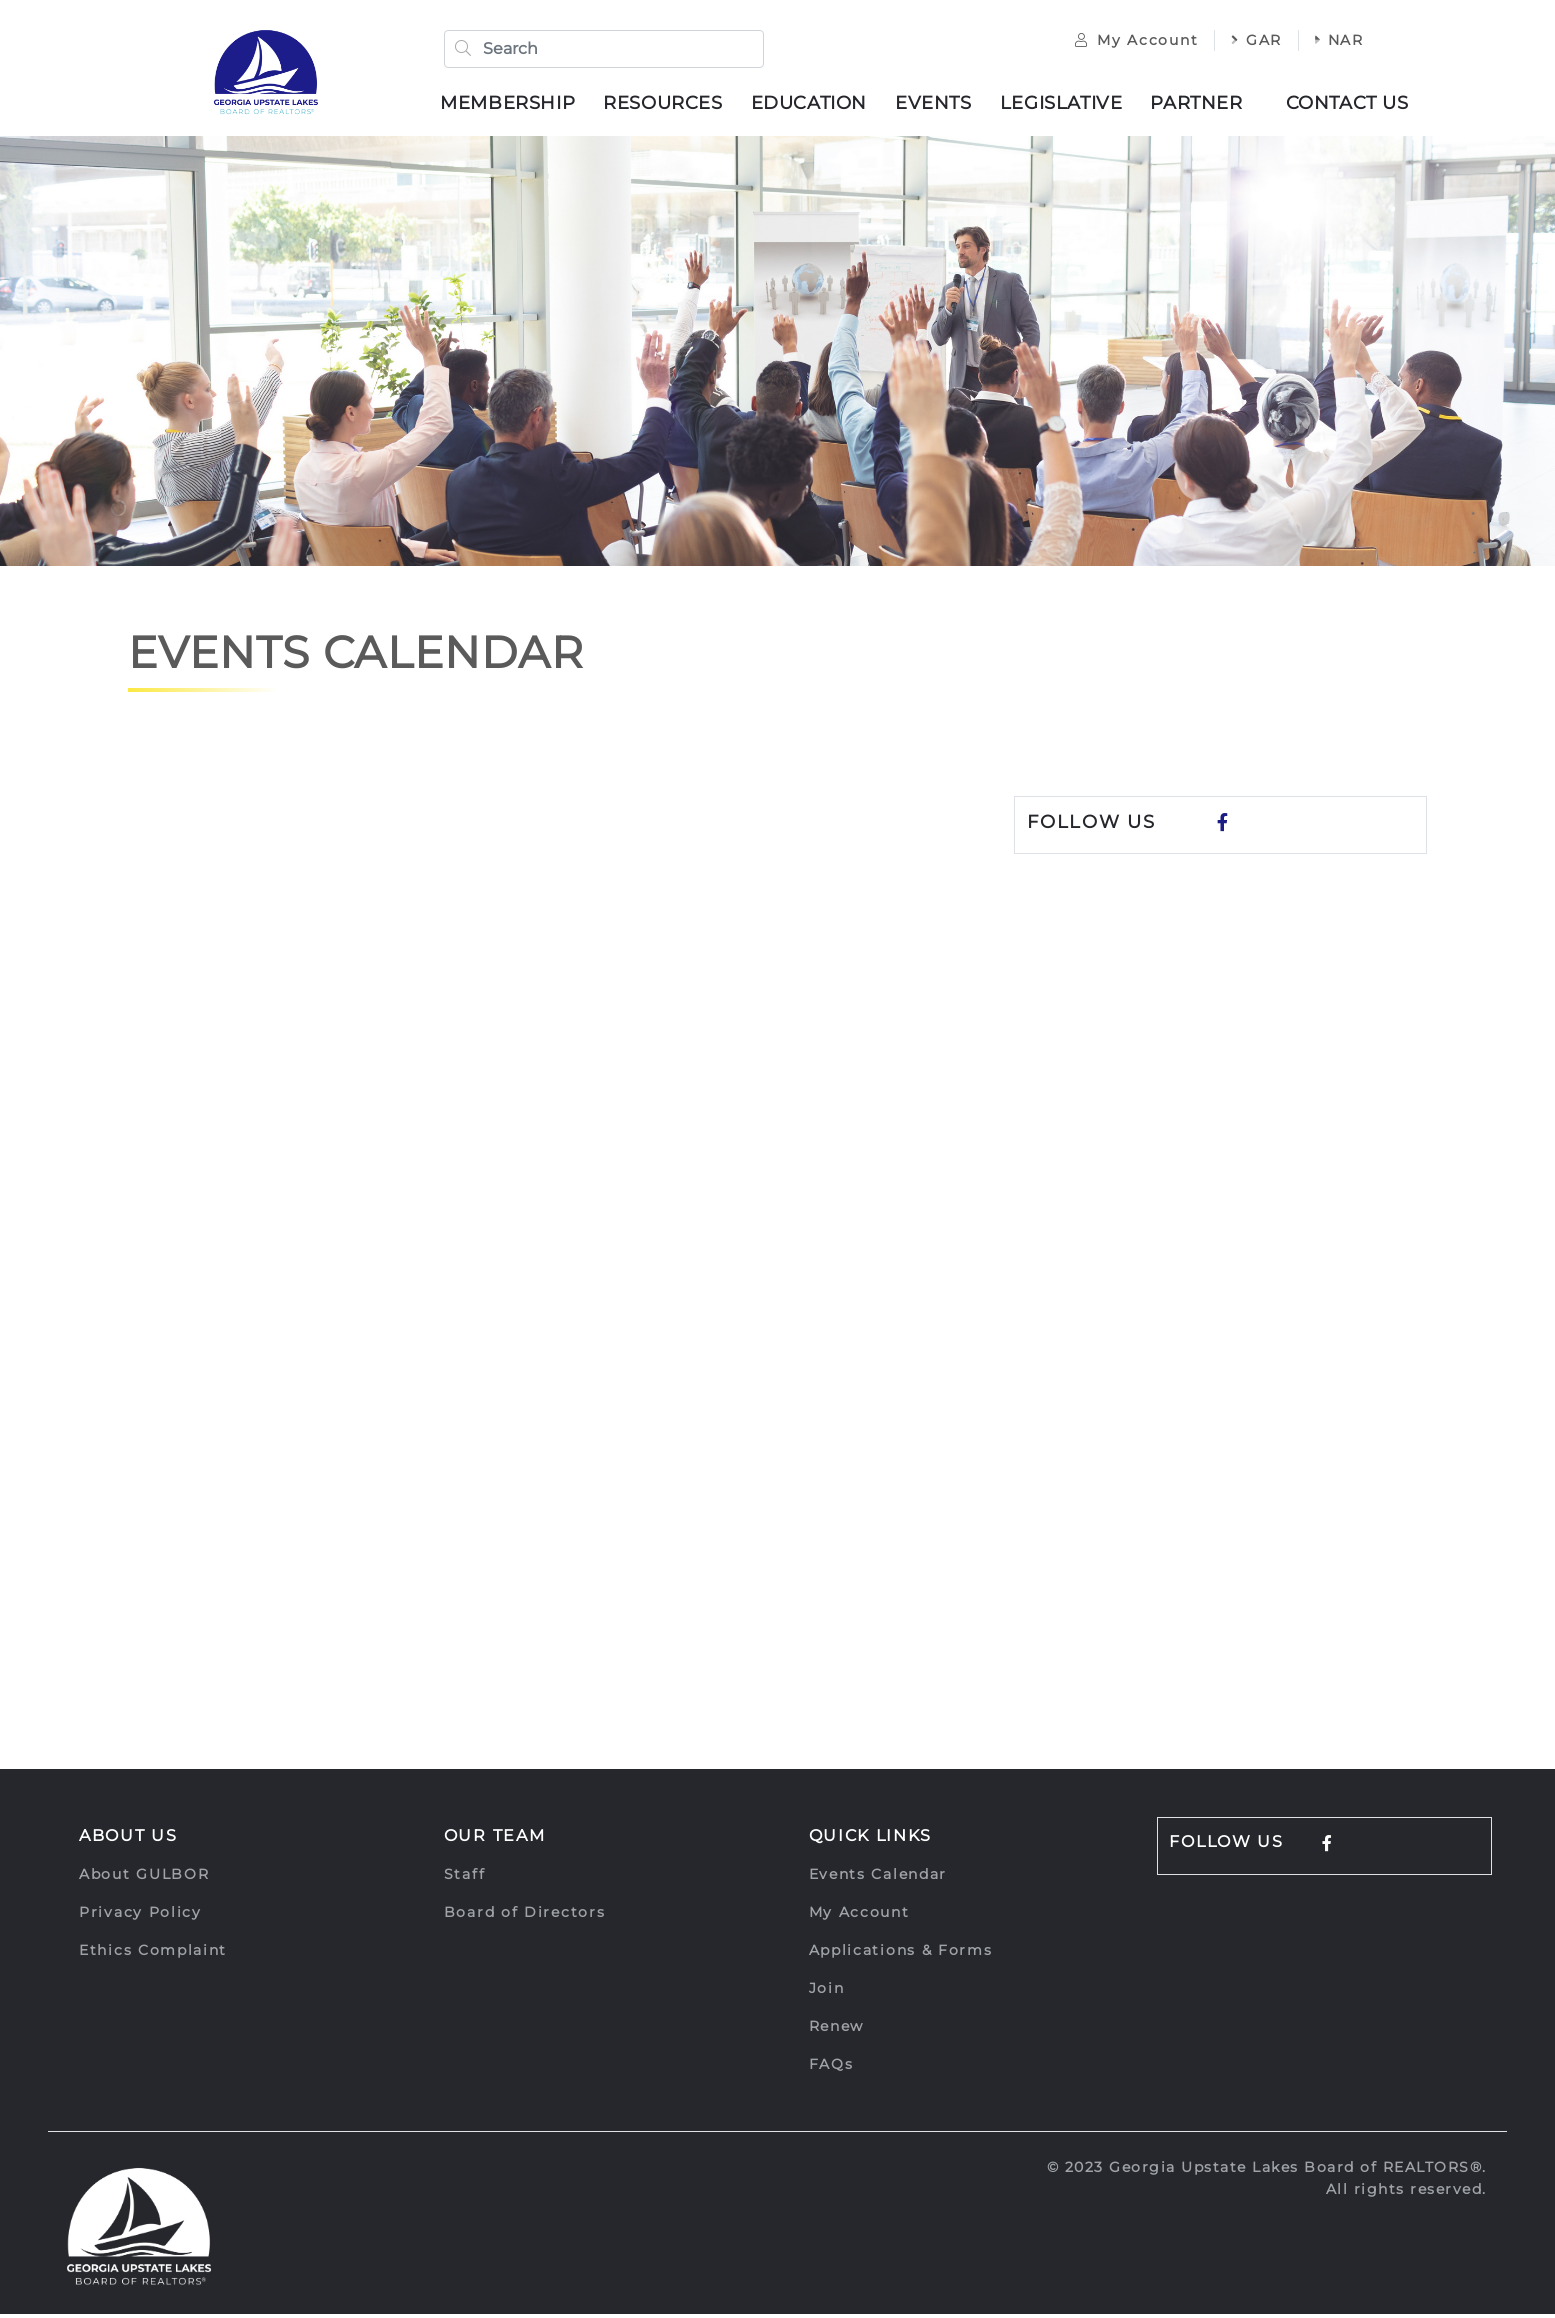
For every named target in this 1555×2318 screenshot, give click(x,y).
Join (827, 1992)
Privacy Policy (140, 1916)
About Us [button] (128, 1839)
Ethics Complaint (153, 1954)
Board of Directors (525, 1916)
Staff (465, 1878)
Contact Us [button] (1352, 105)
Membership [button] (513, 105)
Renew (837, 2030)
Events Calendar (878, 1878)
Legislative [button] (1066, 105)
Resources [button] (668, 105)
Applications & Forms (901, 1954)
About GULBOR (144, 1878)
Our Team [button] (495, 1839)
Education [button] (814, 105)
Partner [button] (1202, 105)
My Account (1126, 42)
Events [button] (938, 105)
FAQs (831, 2068)
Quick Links (871, 1839)
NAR (1329, 42)
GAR (1246, 42)
